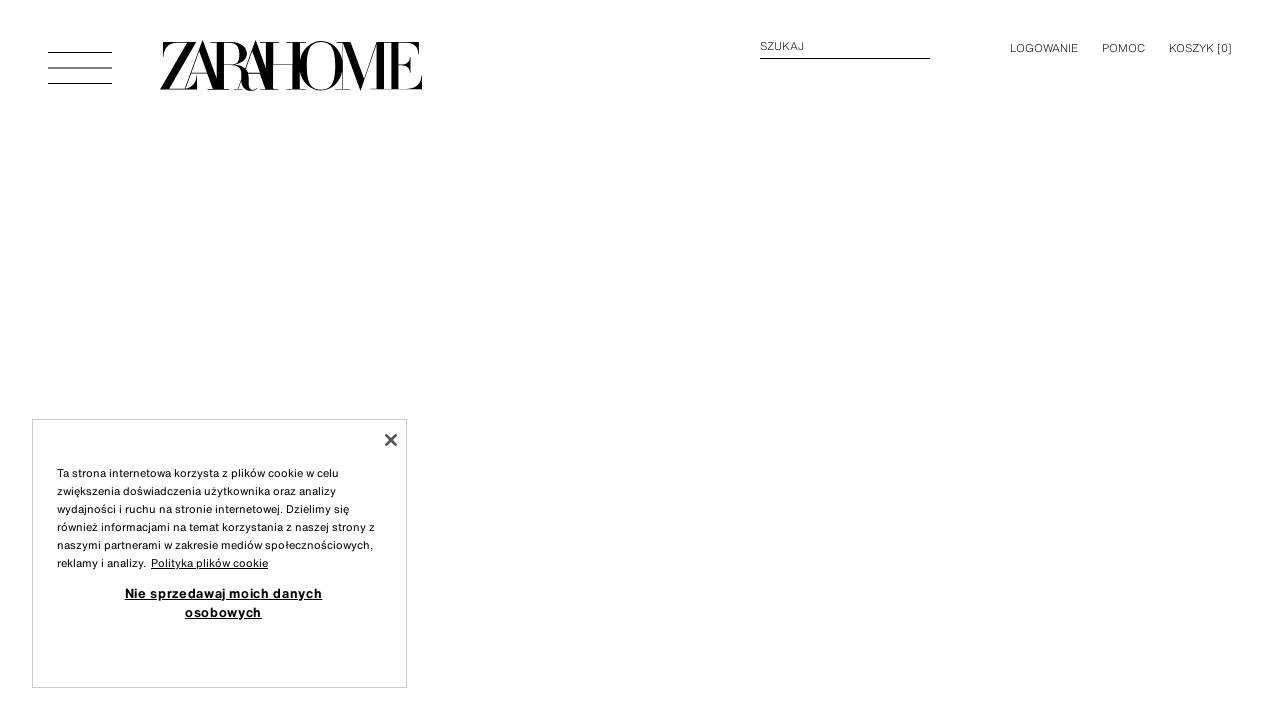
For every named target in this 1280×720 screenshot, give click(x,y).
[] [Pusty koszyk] (1200, 48)
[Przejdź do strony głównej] (291, 58)
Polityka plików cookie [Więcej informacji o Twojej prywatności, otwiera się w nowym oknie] (209, 563)
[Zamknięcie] (391, 440)
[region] (219, 553)
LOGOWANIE (1044, 48)
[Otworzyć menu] (80, 58)
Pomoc (1123, 48)
